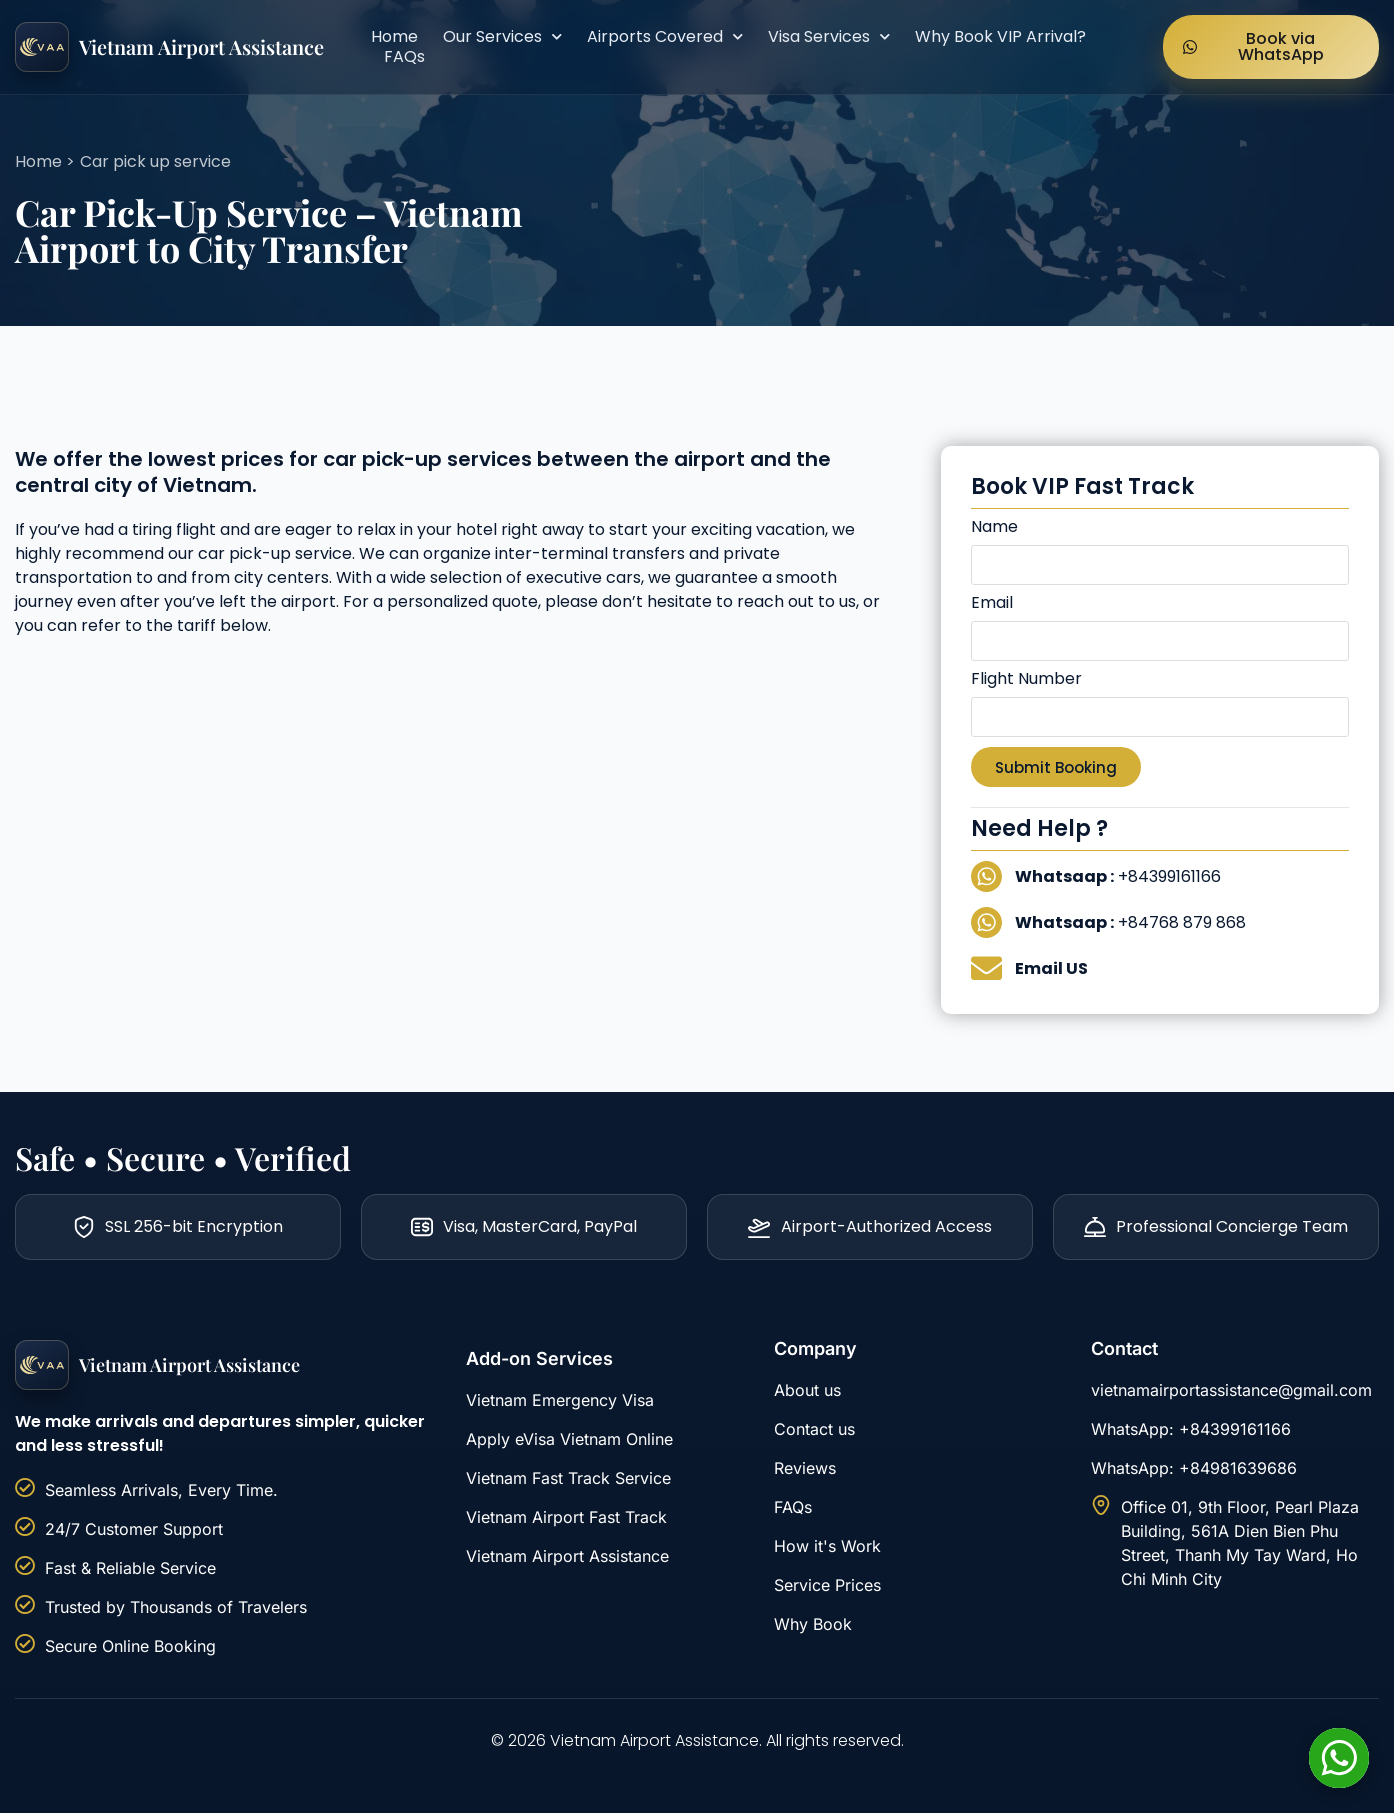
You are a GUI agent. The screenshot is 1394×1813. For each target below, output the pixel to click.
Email (992, 604)
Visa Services (829, 37)
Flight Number (1026, 680)
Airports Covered (665, 37)
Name (994, 528)
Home (394, 37)
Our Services (502, 37)
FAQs (404, 57)
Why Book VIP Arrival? (1000, 37)
